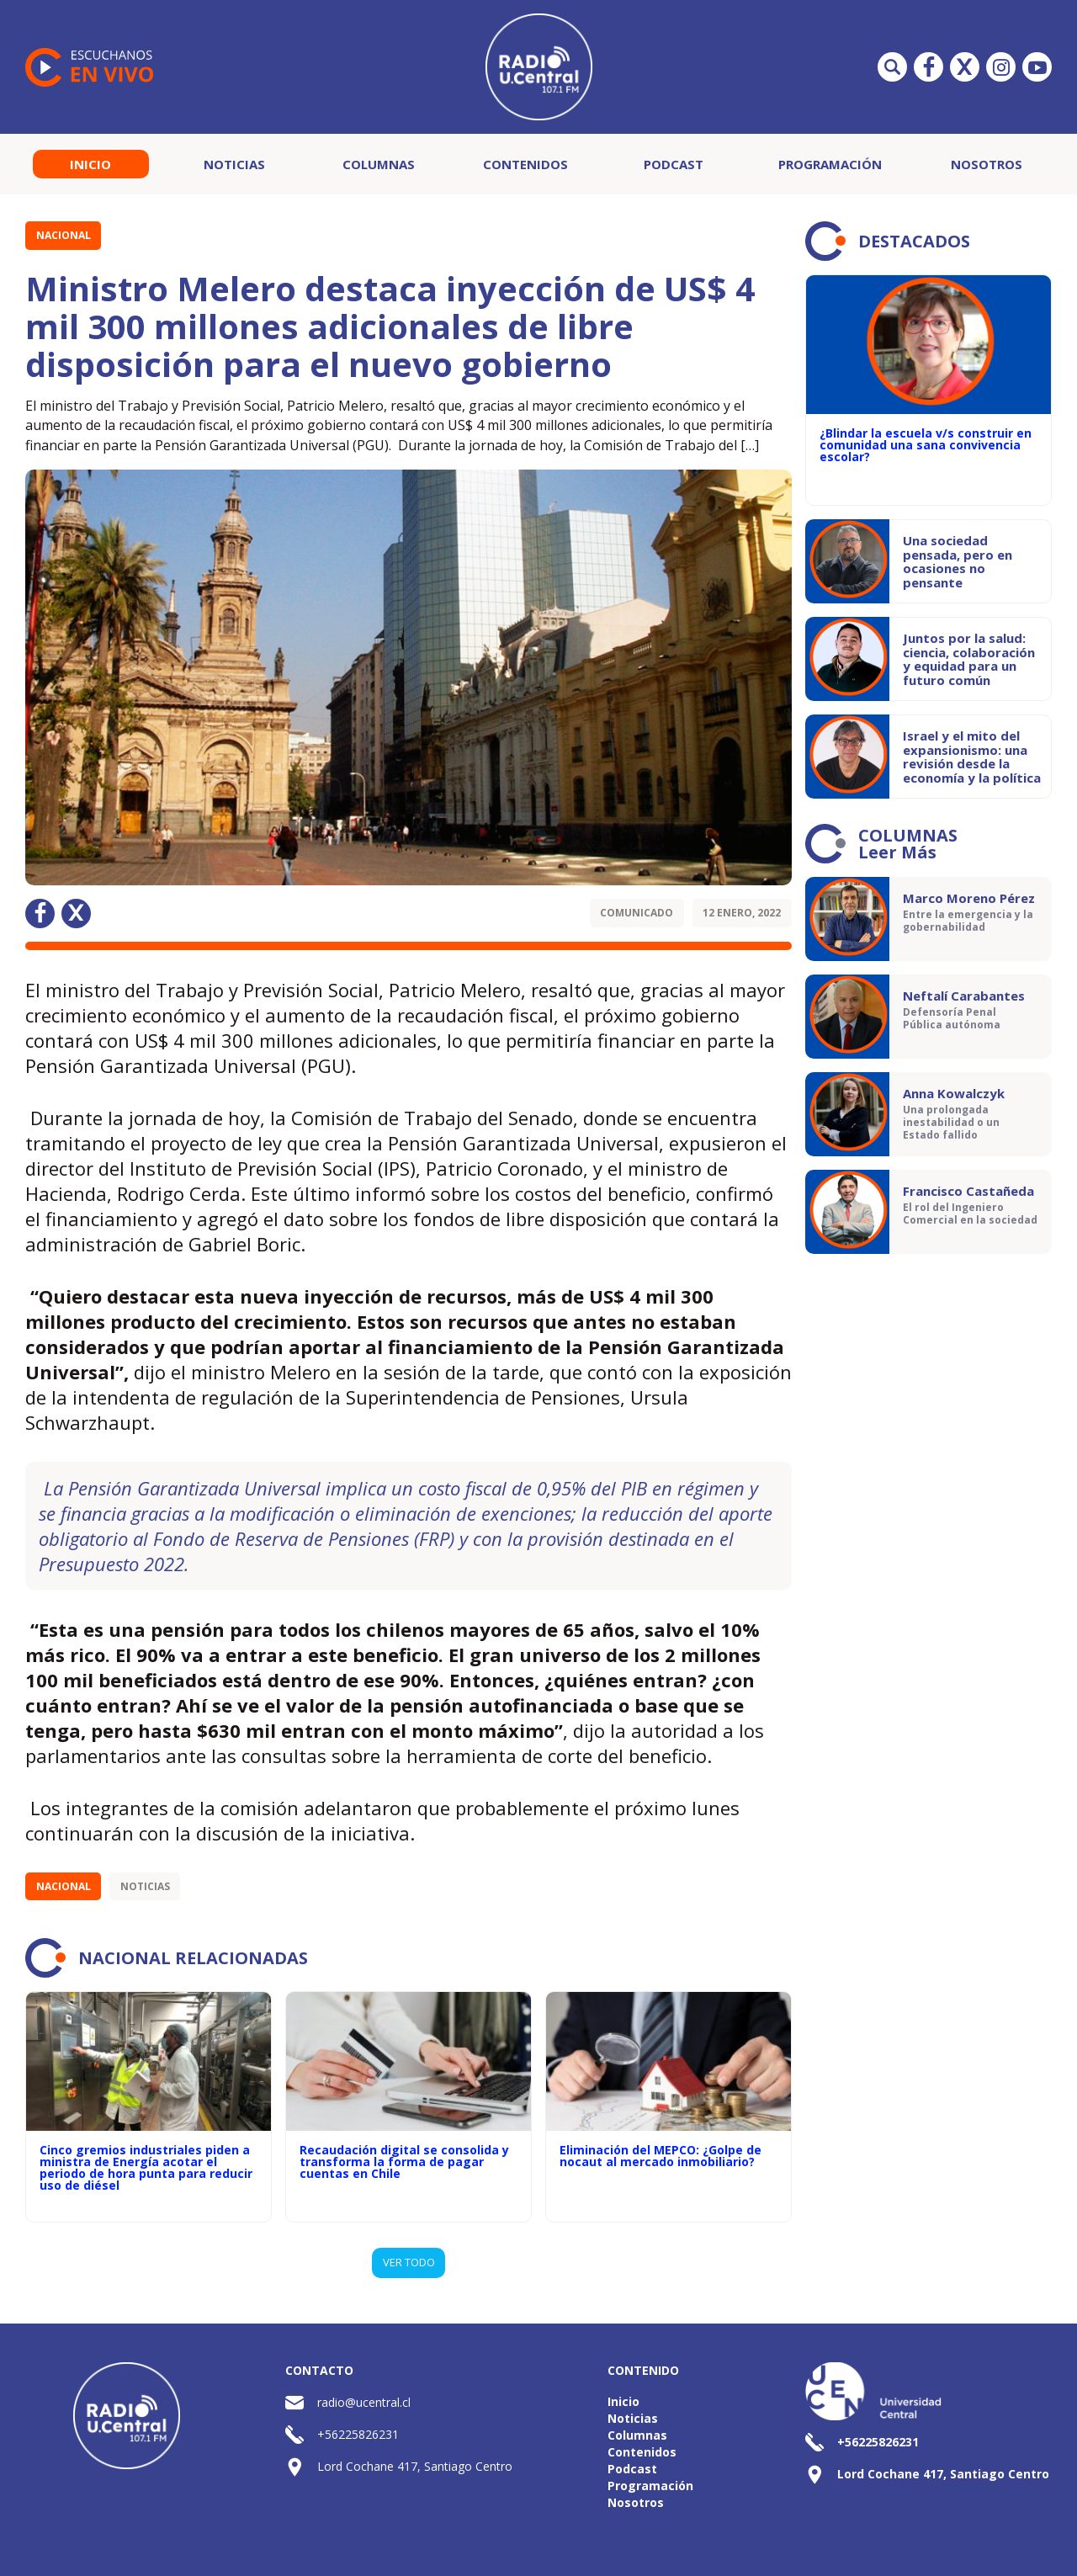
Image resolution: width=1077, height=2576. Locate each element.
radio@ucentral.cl (364, 2402)
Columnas (378, 164)
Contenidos (525, 164)
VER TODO (409, 2262)
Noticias (234, 164)
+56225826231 (358, 2434)
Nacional (63, 235)
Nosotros (986, 164)
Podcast (673, 164)
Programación (830, 164)
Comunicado (636, 913)
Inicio (90, 164)
